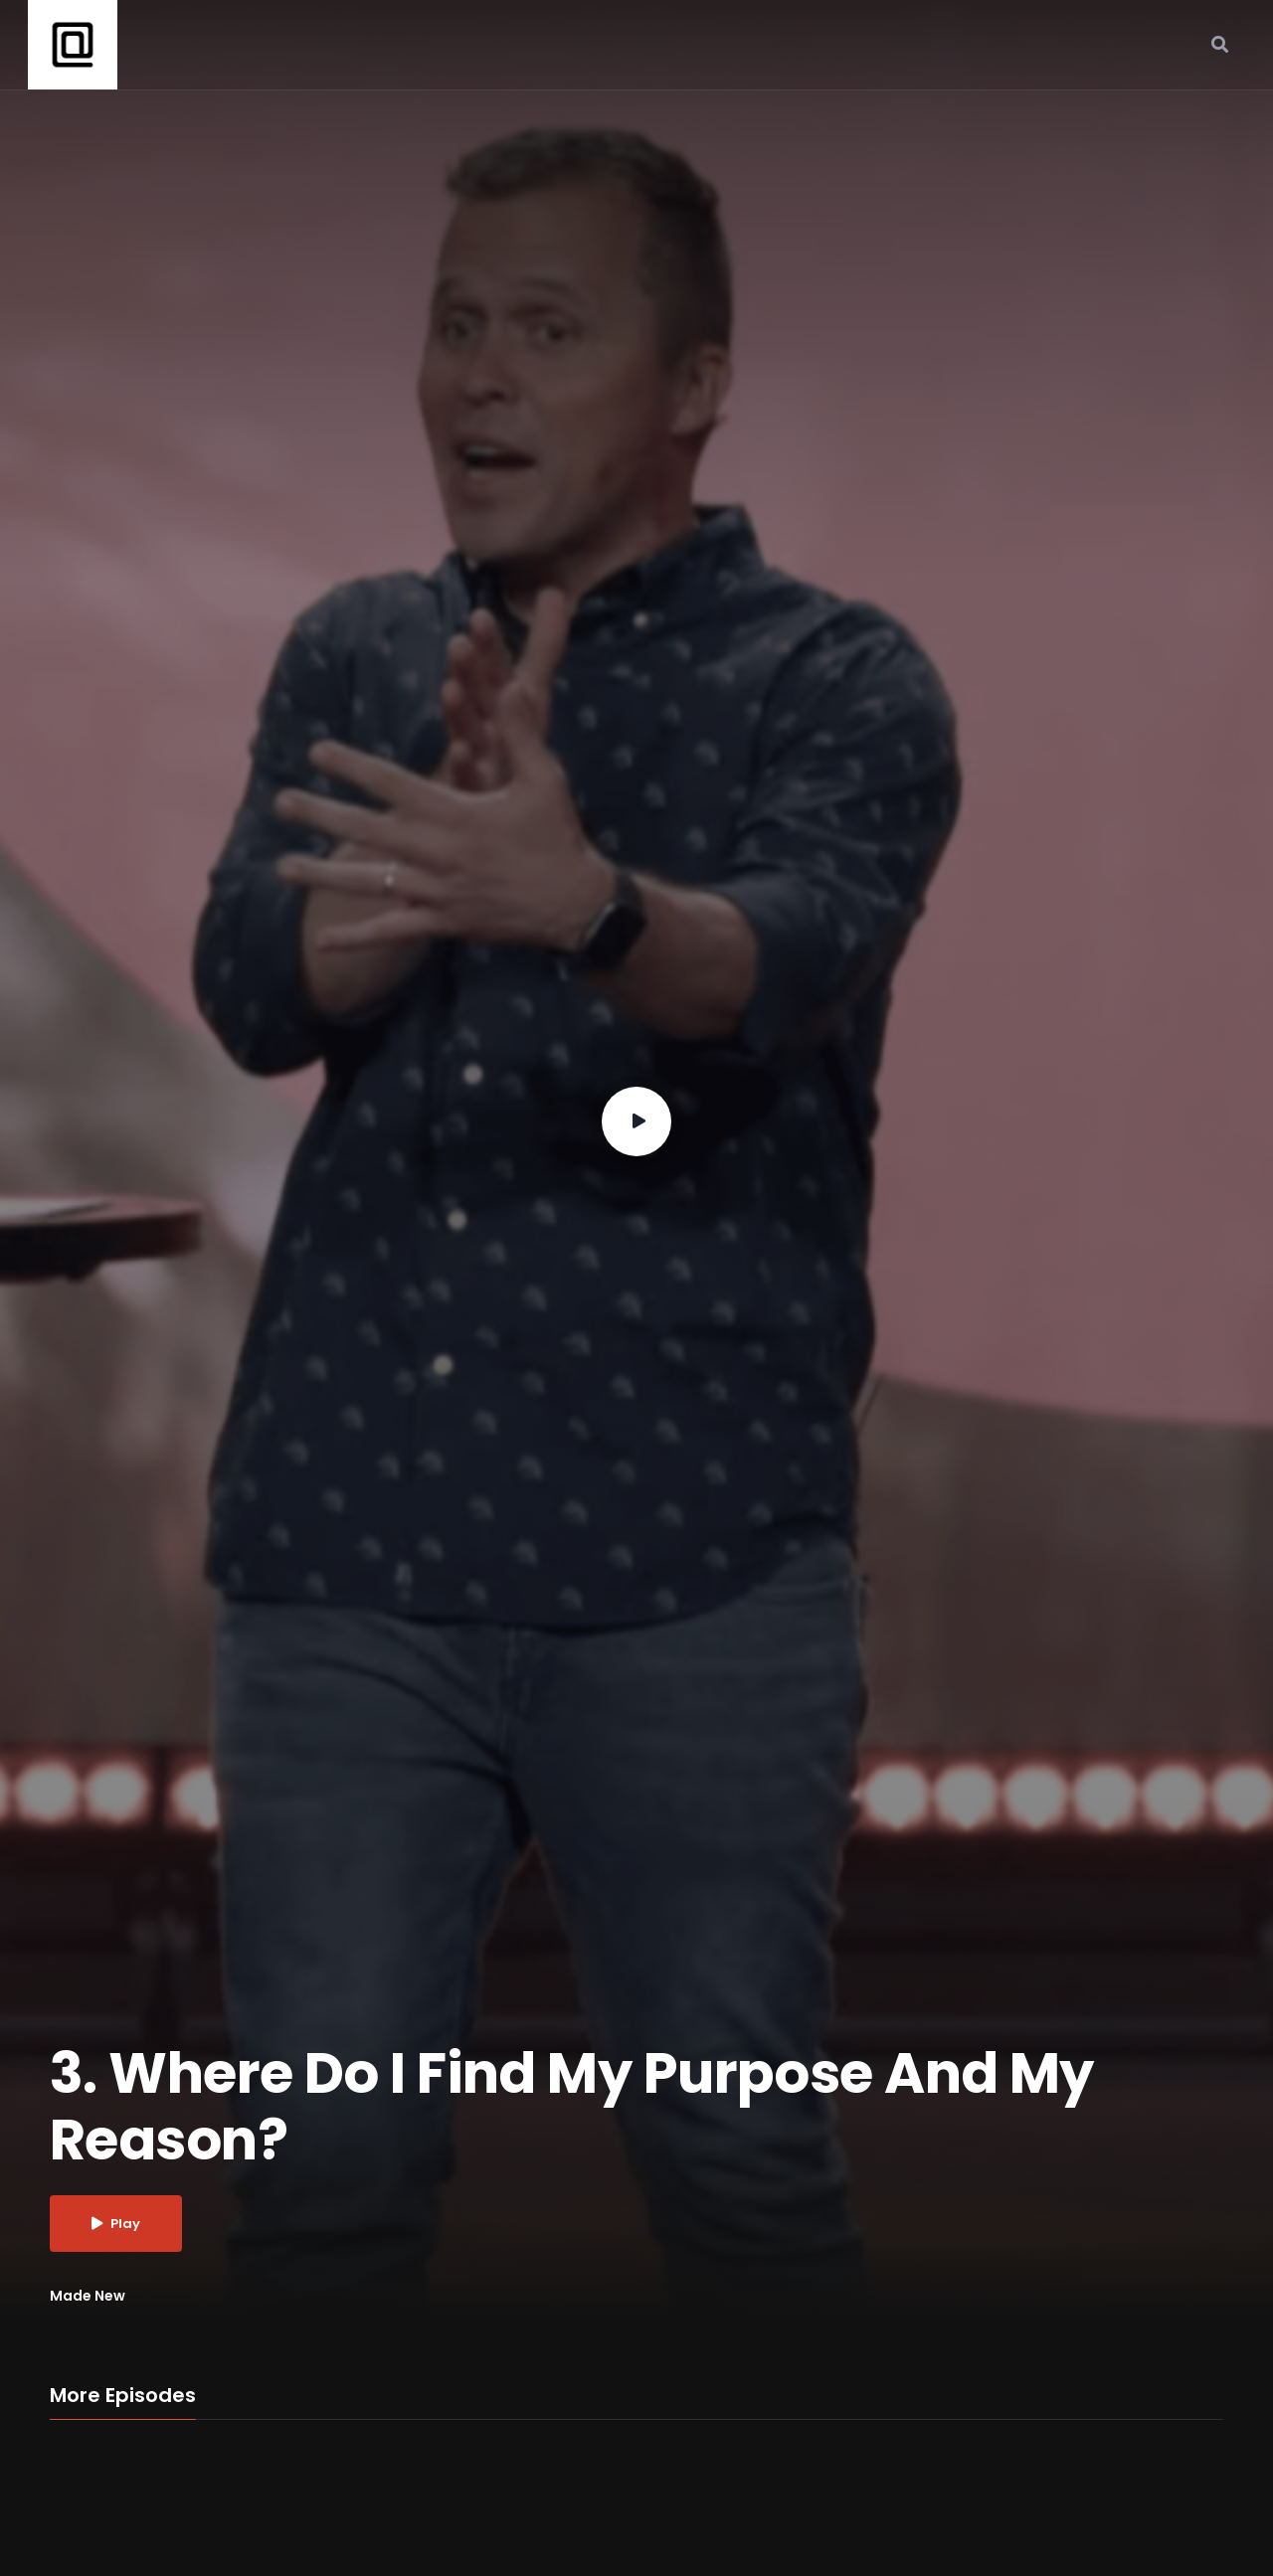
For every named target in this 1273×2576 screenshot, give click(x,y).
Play (115, 2223)
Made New (87, 2296)
